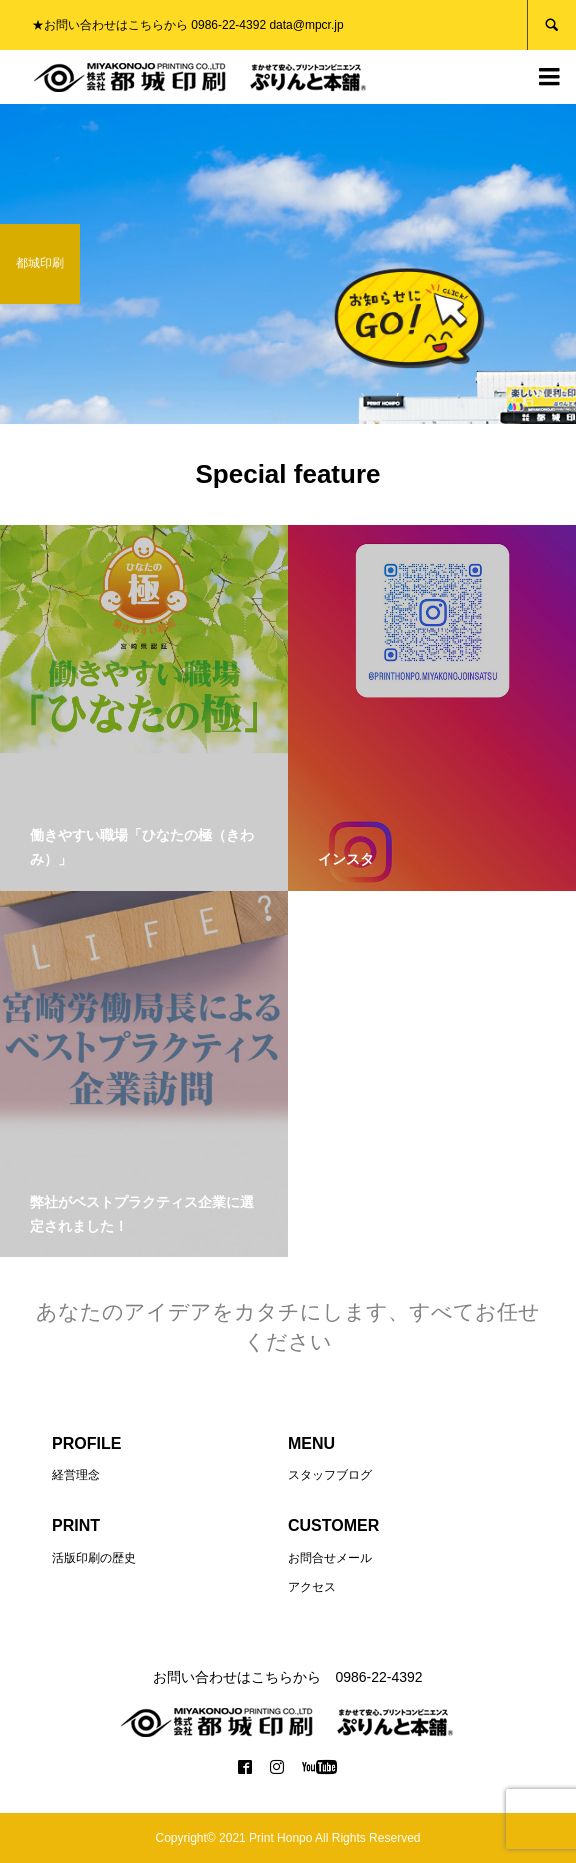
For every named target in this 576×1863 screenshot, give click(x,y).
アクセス (312, 1587)
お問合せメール (330, 1558)
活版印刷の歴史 (94, 1558)
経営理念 (76, 1475)
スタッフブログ (330, 1475)
